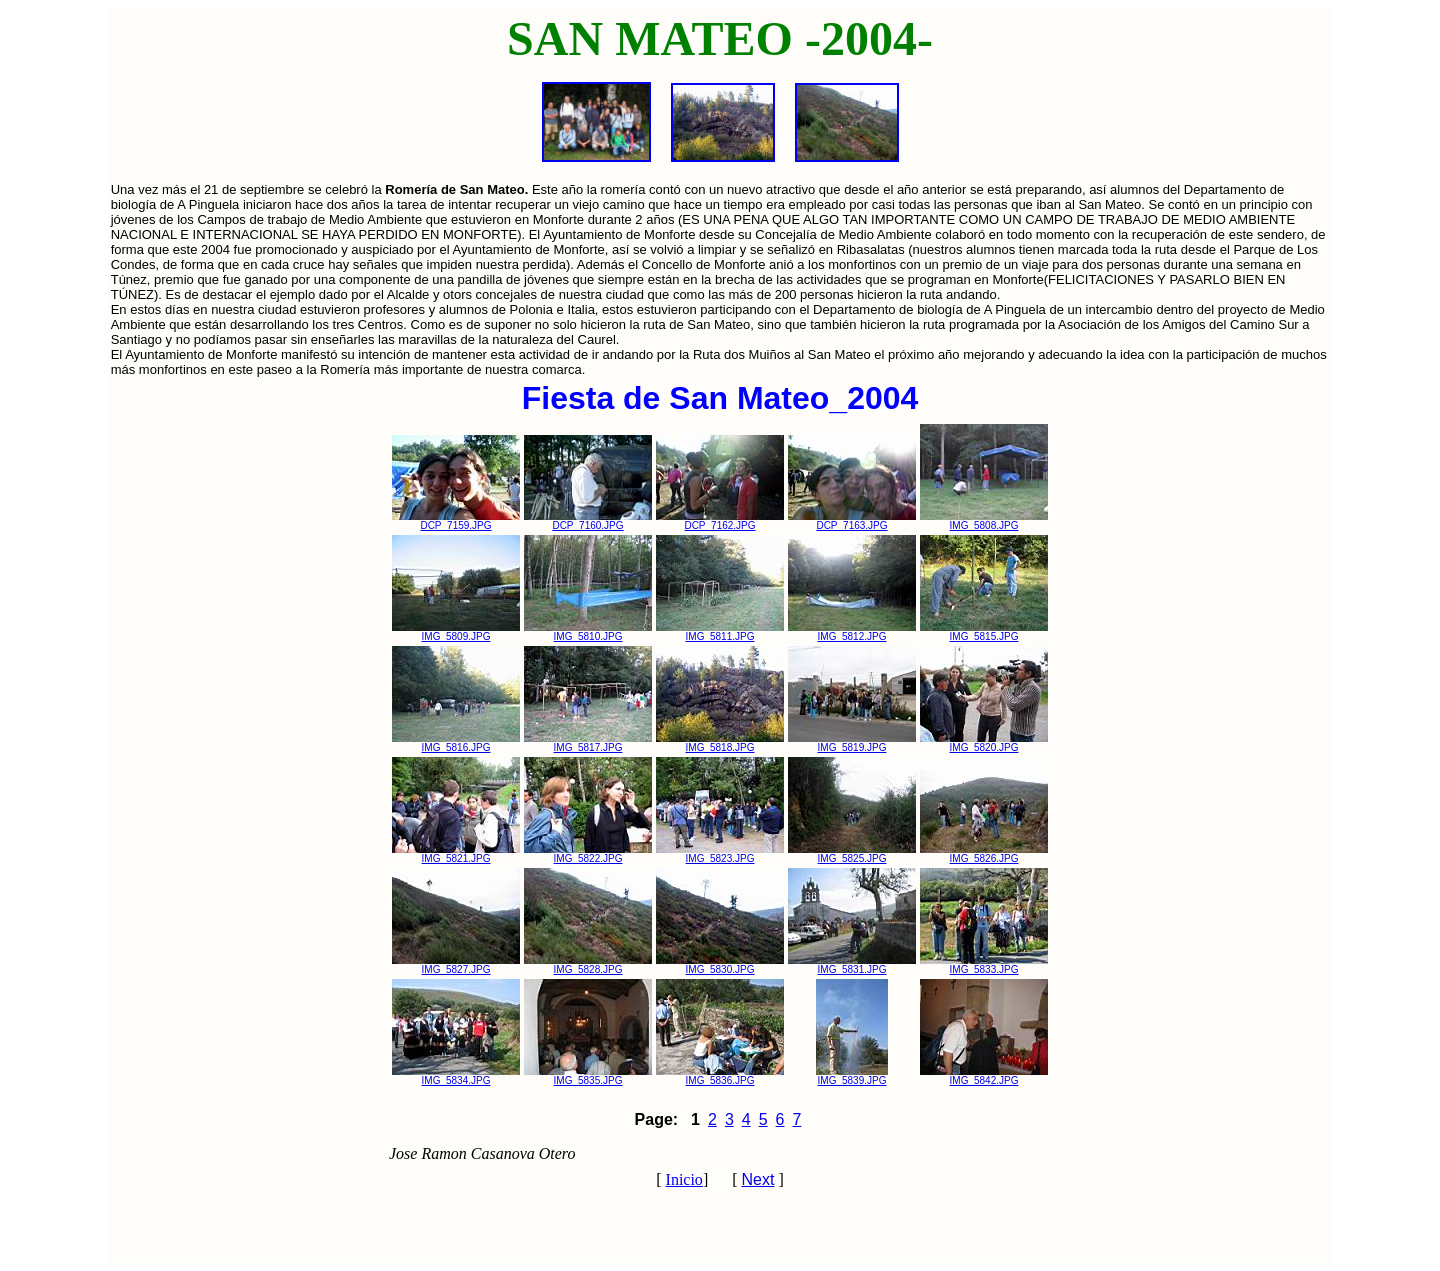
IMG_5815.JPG (984, 632)
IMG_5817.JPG (588, 743)
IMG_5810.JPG (588, 632)
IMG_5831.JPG (852, 965)
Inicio (684, 1179)
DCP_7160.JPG (588, 521)
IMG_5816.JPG (456, 743)
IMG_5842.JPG (984, 1076)
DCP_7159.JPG (456, 521)
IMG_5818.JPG (720, 743)
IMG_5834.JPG (456, 1076)
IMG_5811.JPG (720, 632)
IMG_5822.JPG (588, 854)
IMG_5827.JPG (456, 965)
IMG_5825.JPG (852, 854)
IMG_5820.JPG (984, 743)
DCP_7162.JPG (720, 521)
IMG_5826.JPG (984, 854)
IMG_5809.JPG (456, 632)
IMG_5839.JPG (852, 1076)
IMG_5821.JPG (456, 854)
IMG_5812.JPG (852, 632)
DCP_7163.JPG (852, 521)
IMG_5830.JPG (720, 965)
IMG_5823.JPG (720, 854)
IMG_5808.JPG (984, 521)
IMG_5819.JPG (852, 743)
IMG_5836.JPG (720, 1076)
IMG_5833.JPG (984, 965)
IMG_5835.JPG (588, 1076)
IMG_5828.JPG (588, 965)
